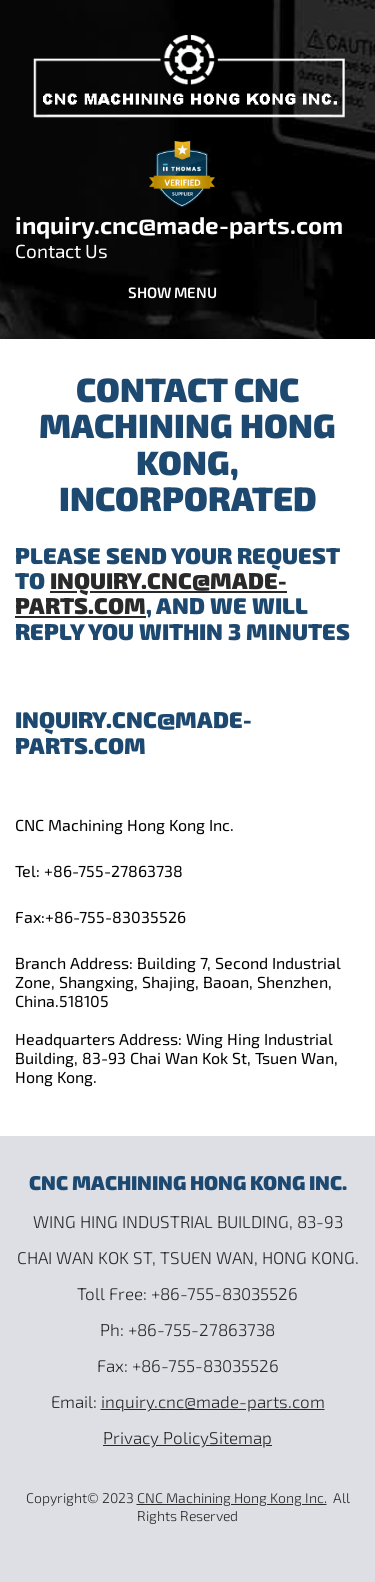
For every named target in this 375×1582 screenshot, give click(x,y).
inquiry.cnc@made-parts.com (179, 224)
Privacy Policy (156, 1437)
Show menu (172, 292)
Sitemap (240, 1437)
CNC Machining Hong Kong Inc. (232, 1497)
